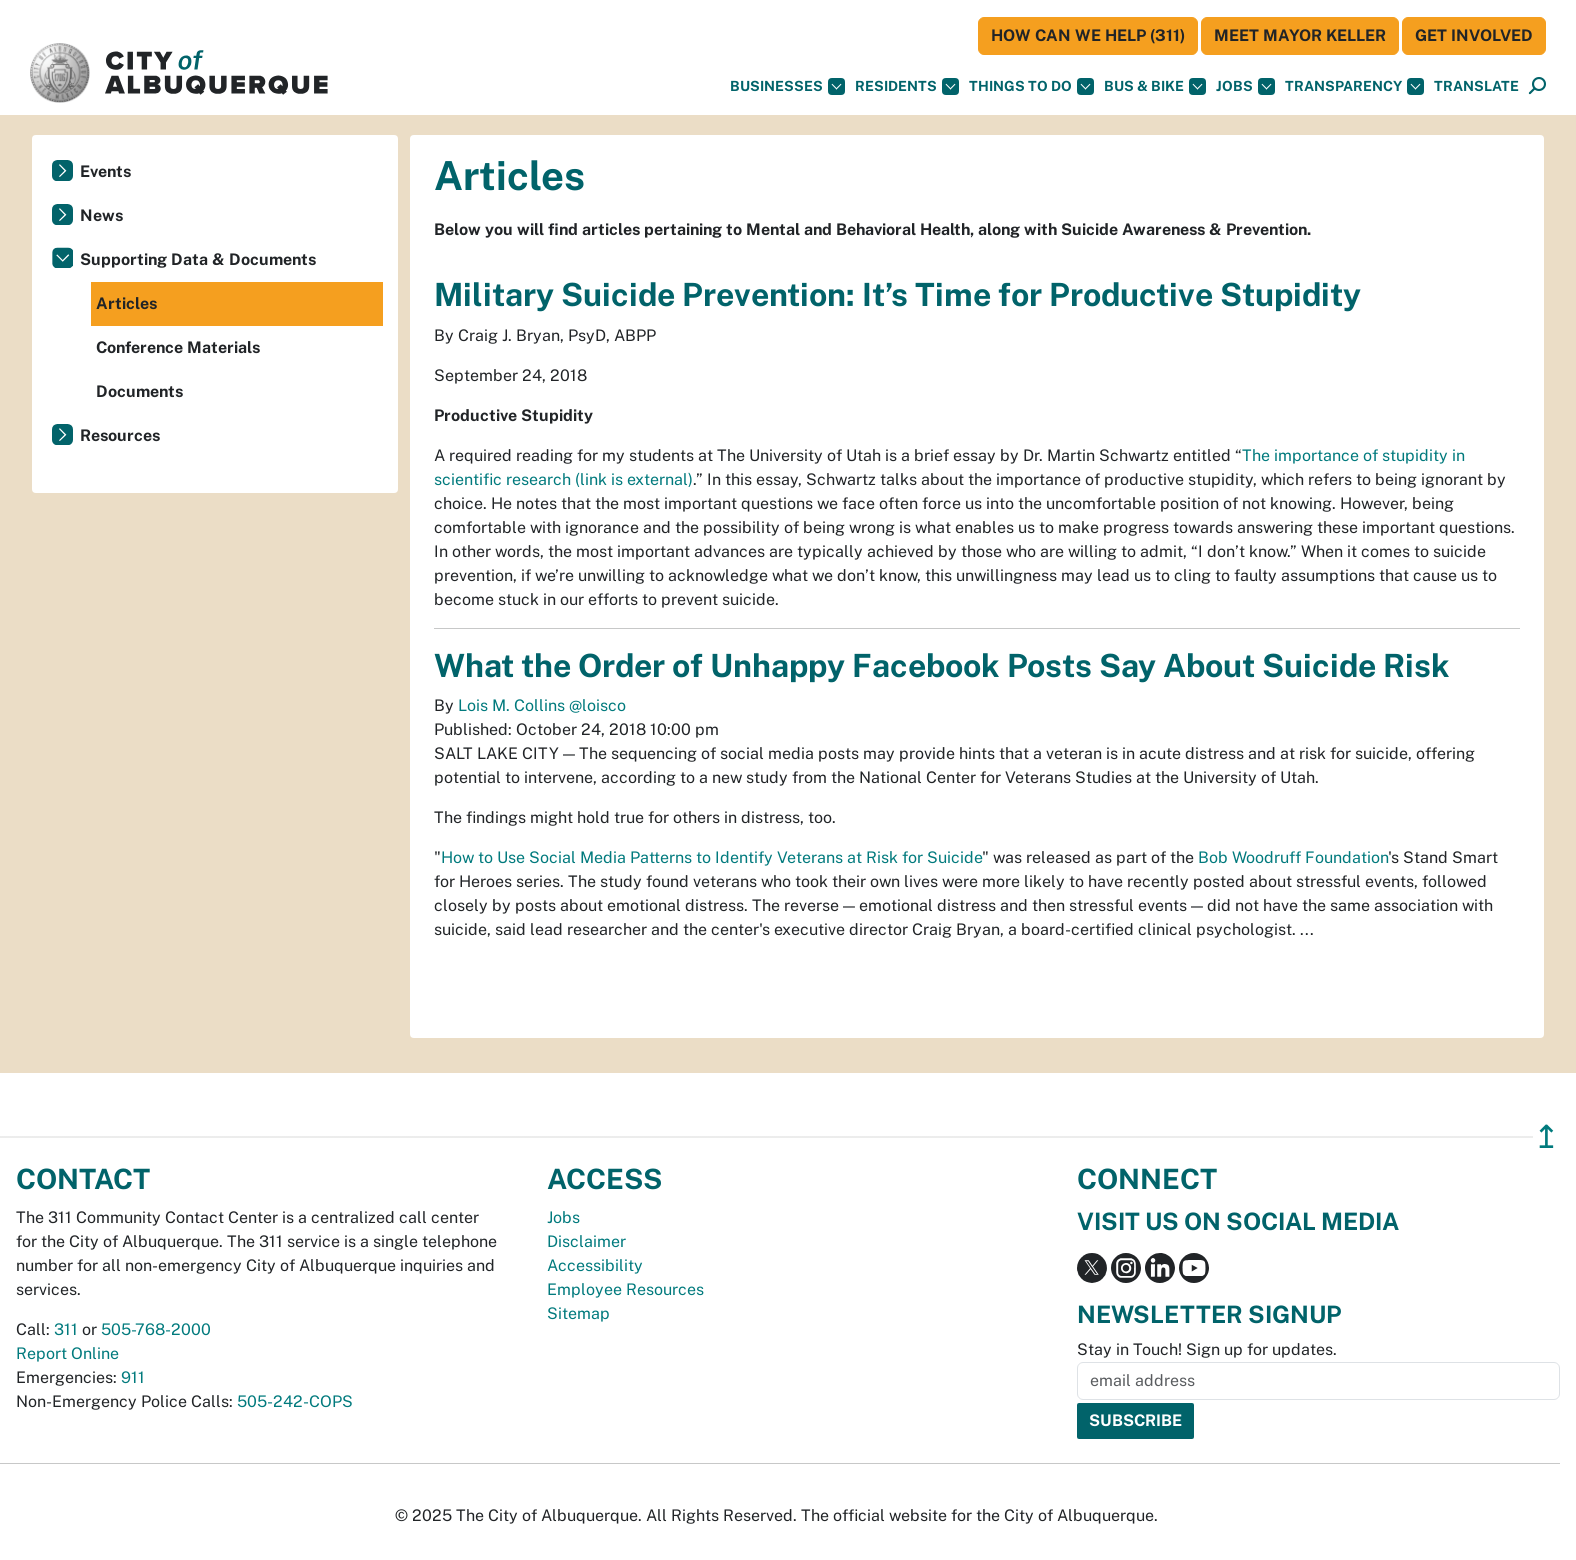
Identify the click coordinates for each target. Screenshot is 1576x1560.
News (101, 215)
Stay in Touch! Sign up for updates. (1207, 1349)
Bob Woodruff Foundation (1293, 857)
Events (105, 171)
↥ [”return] (1546, 1136)
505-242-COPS (295, 1401)
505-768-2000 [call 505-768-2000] (156, 1329)
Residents (907, 86)
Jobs (1245, 86)
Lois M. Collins (513, 705)
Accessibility (595, 1265)
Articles (126, 303)
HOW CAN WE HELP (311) (1088, 35)
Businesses (787, 86)
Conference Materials (178, 347)
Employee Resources (625, 1289)
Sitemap (578, 1313)
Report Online (67, 1353)
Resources (120, 435)
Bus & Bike (1155, 86)
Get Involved (1474, 35)
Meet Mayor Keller (1300, 35)
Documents (139, 391)
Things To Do (1031, 86)
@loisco (597, 705)
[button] (1476, 86)
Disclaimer (586, 1241)
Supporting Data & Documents (198, 259)
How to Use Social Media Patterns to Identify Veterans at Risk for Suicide (711, 857)
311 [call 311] (66, 1329)
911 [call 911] (133, 1377)
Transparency (1354, 86)
